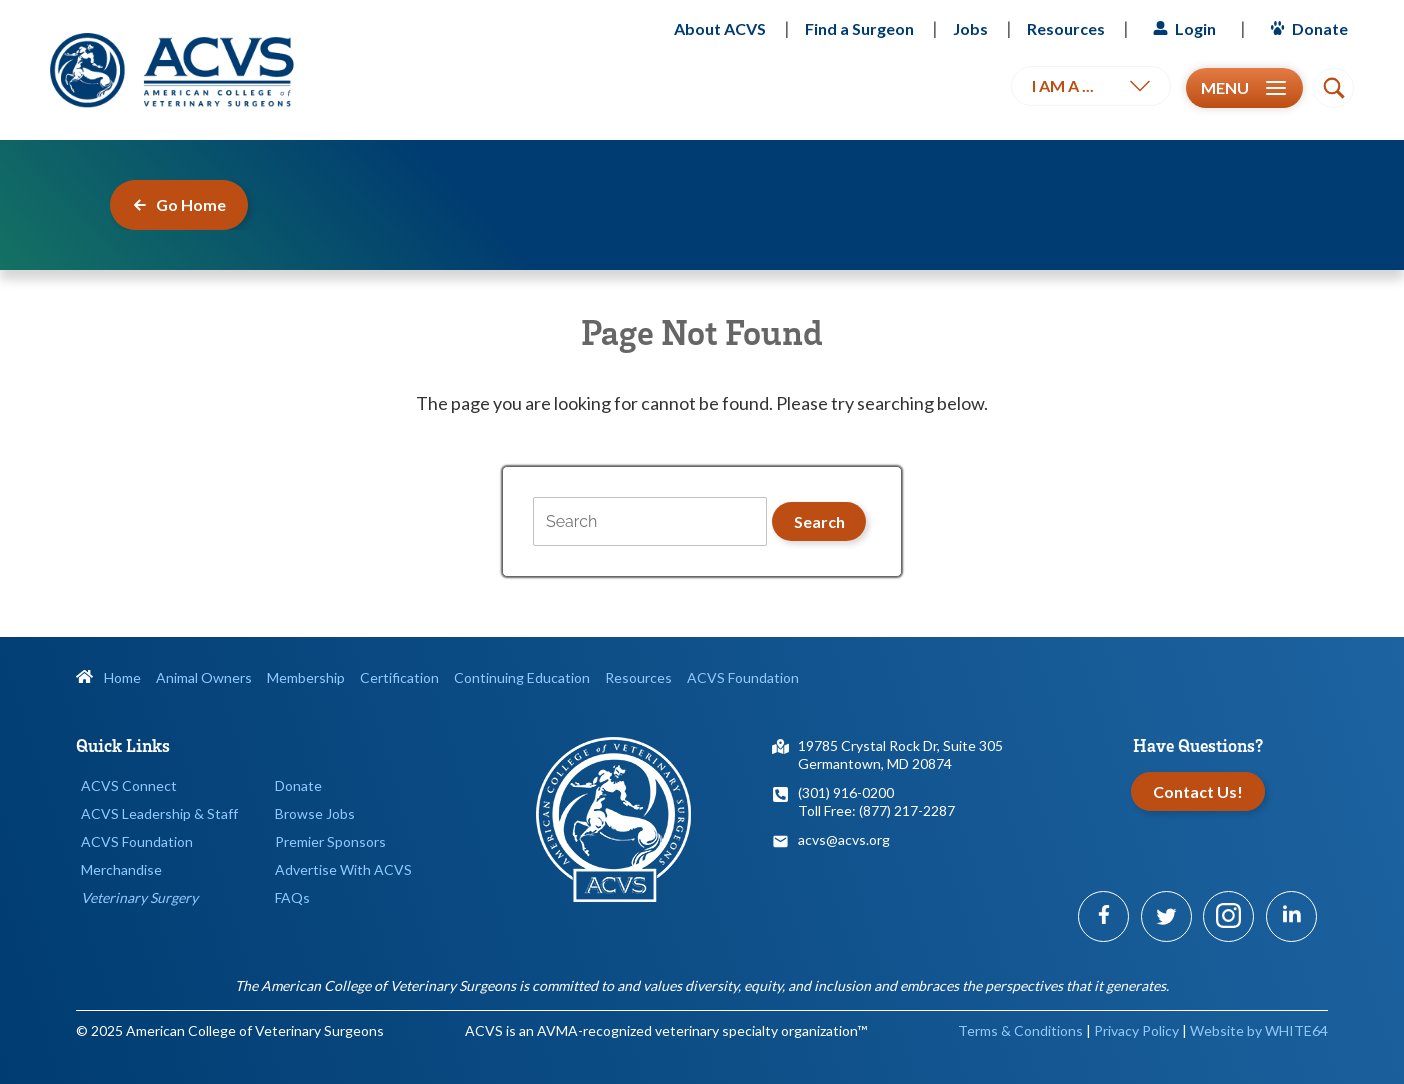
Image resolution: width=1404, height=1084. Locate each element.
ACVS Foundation (743, 677)
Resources (1066, 28)
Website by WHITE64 (1259, 1030)
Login (1182, 28)
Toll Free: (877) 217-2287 (876, 810)
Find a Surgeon (859, 28)
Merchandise (121, 869)
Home (108, 677)
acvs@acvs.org (844, 839)
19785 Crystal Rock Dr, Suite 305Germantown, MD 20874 (900, 754)
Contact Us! (1198, 791)
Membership (306, 677)
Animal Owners (204, 677)
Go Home (179, 204)
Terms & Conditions (1020, 1030)
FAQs (292, 897)
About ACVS (720, 28)
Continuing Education (522, 677)
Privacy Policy (1136, 1030)
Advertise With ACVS (343, 869)
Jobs (970, 28)
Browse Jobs (315, 813)
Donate (1306, 28)
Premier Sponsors (330, 841)
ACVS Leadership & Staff (159, 813)
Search (819, 521)
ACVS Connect (129, 785)
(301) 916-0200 (846, 792)
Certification (399, 677)
